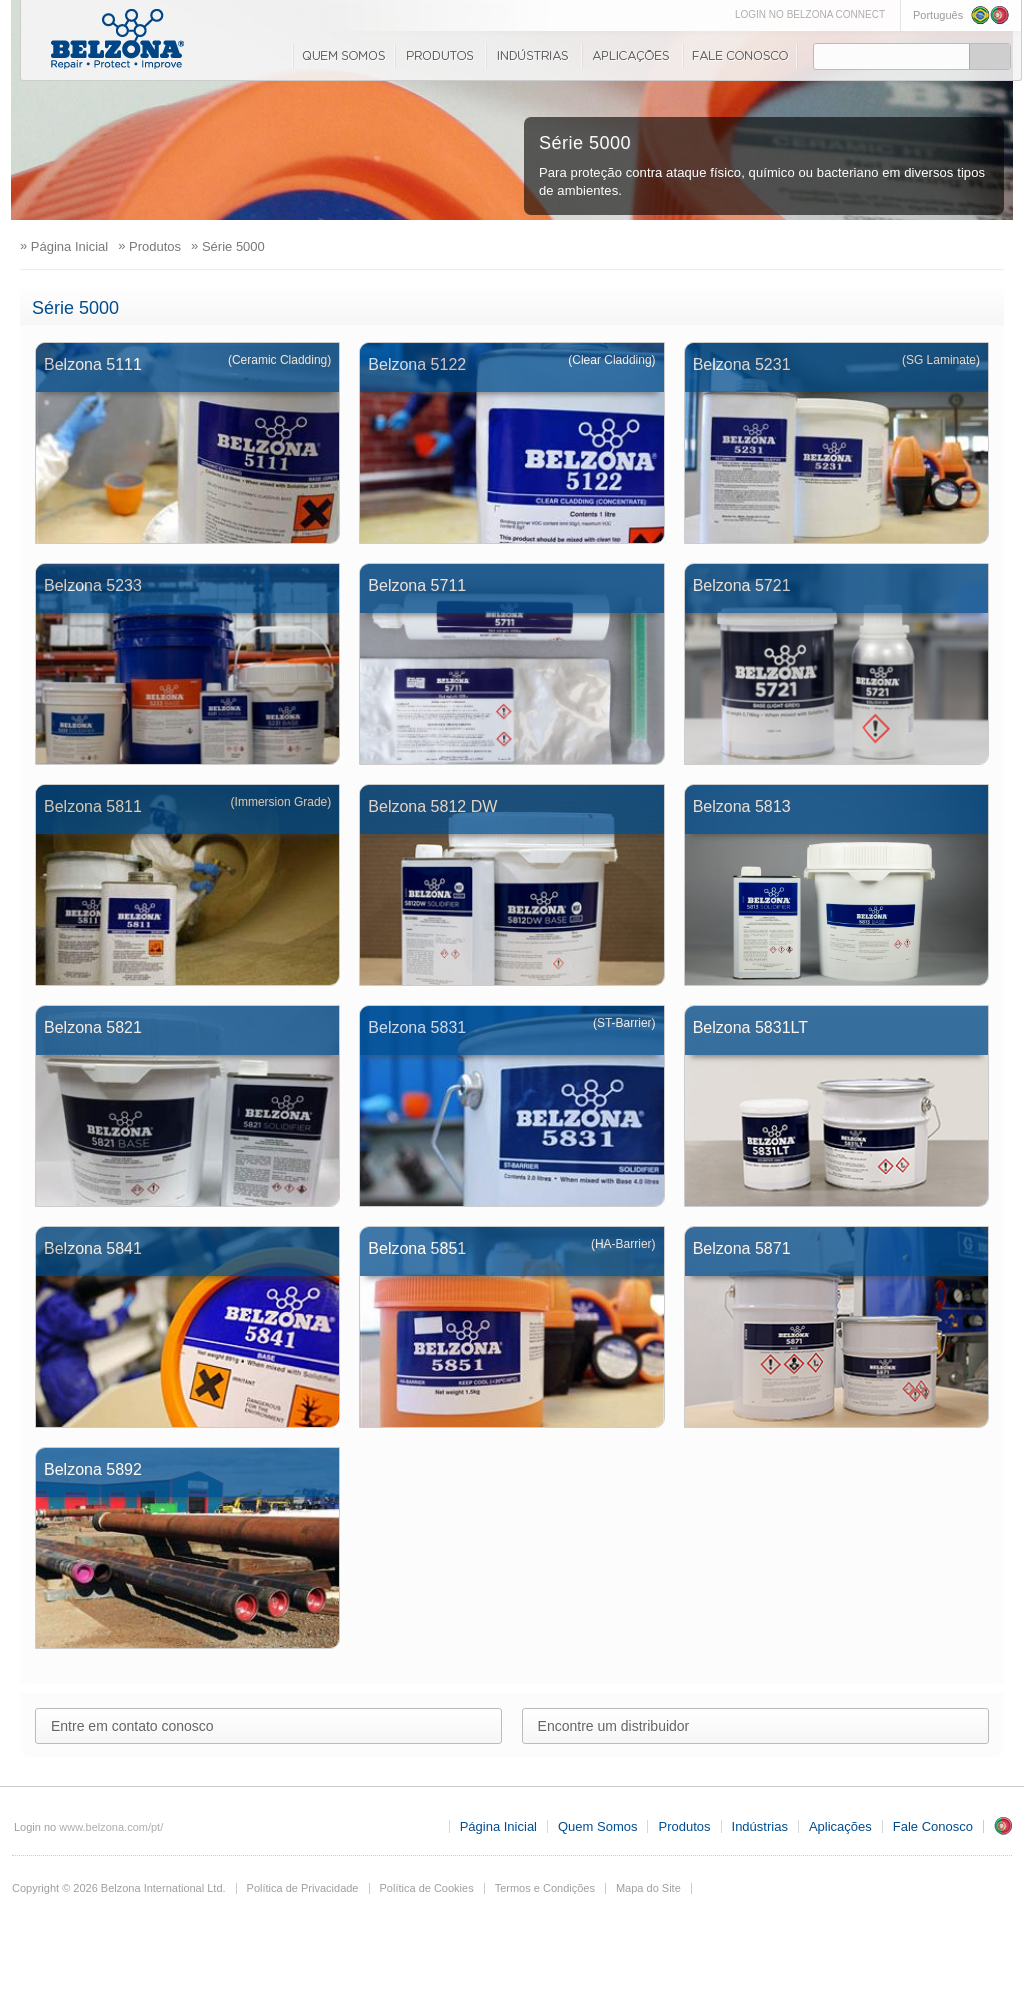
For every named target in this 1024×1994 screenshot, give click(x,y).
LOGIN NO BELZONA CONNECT (810, 14)
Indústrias (533, 56)
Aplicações (631, 56)
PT (1003, 1826)
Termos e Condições (545, 1888)
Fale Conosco (740, 56)
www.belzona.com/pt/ (111, 1827)
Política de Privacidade (303, 1888)
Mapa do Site (648, 1888)
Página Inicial (498, 1826)
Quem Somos (343, 56)
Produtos (439, 56)
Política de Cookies (427, 1888)
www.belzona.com (117, 39)
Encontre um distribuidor (614, 1726)
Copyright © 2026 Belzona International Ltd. (119, 1888)
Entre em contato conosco (132, 1726)
